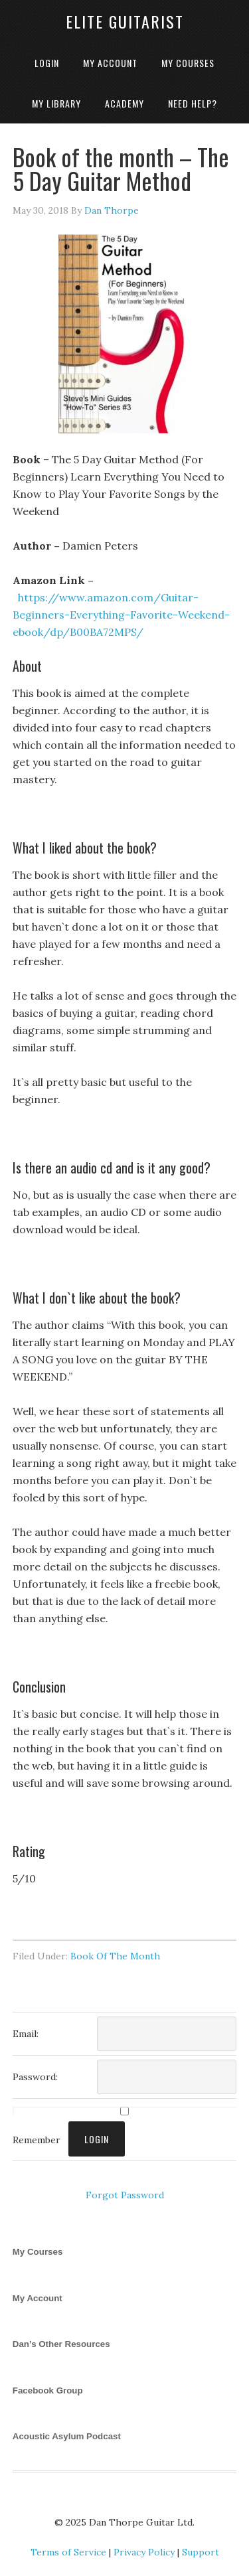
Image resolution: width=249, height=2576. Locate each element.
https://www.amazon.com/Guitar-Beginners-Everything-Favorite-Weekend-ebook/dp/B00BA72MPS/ (121, 615)
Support (200, 2552)
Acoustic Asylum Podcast (67, 2436)
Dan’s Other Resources (61, 2344)
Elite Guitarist (125, 21)
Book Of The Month (115, 1956)
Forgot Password (125, 2195)
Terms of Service (68, 2552)
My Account (37, 2298)
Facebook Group (48, 2390)
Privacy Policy (144, 2552)
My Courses (38, 2252)
